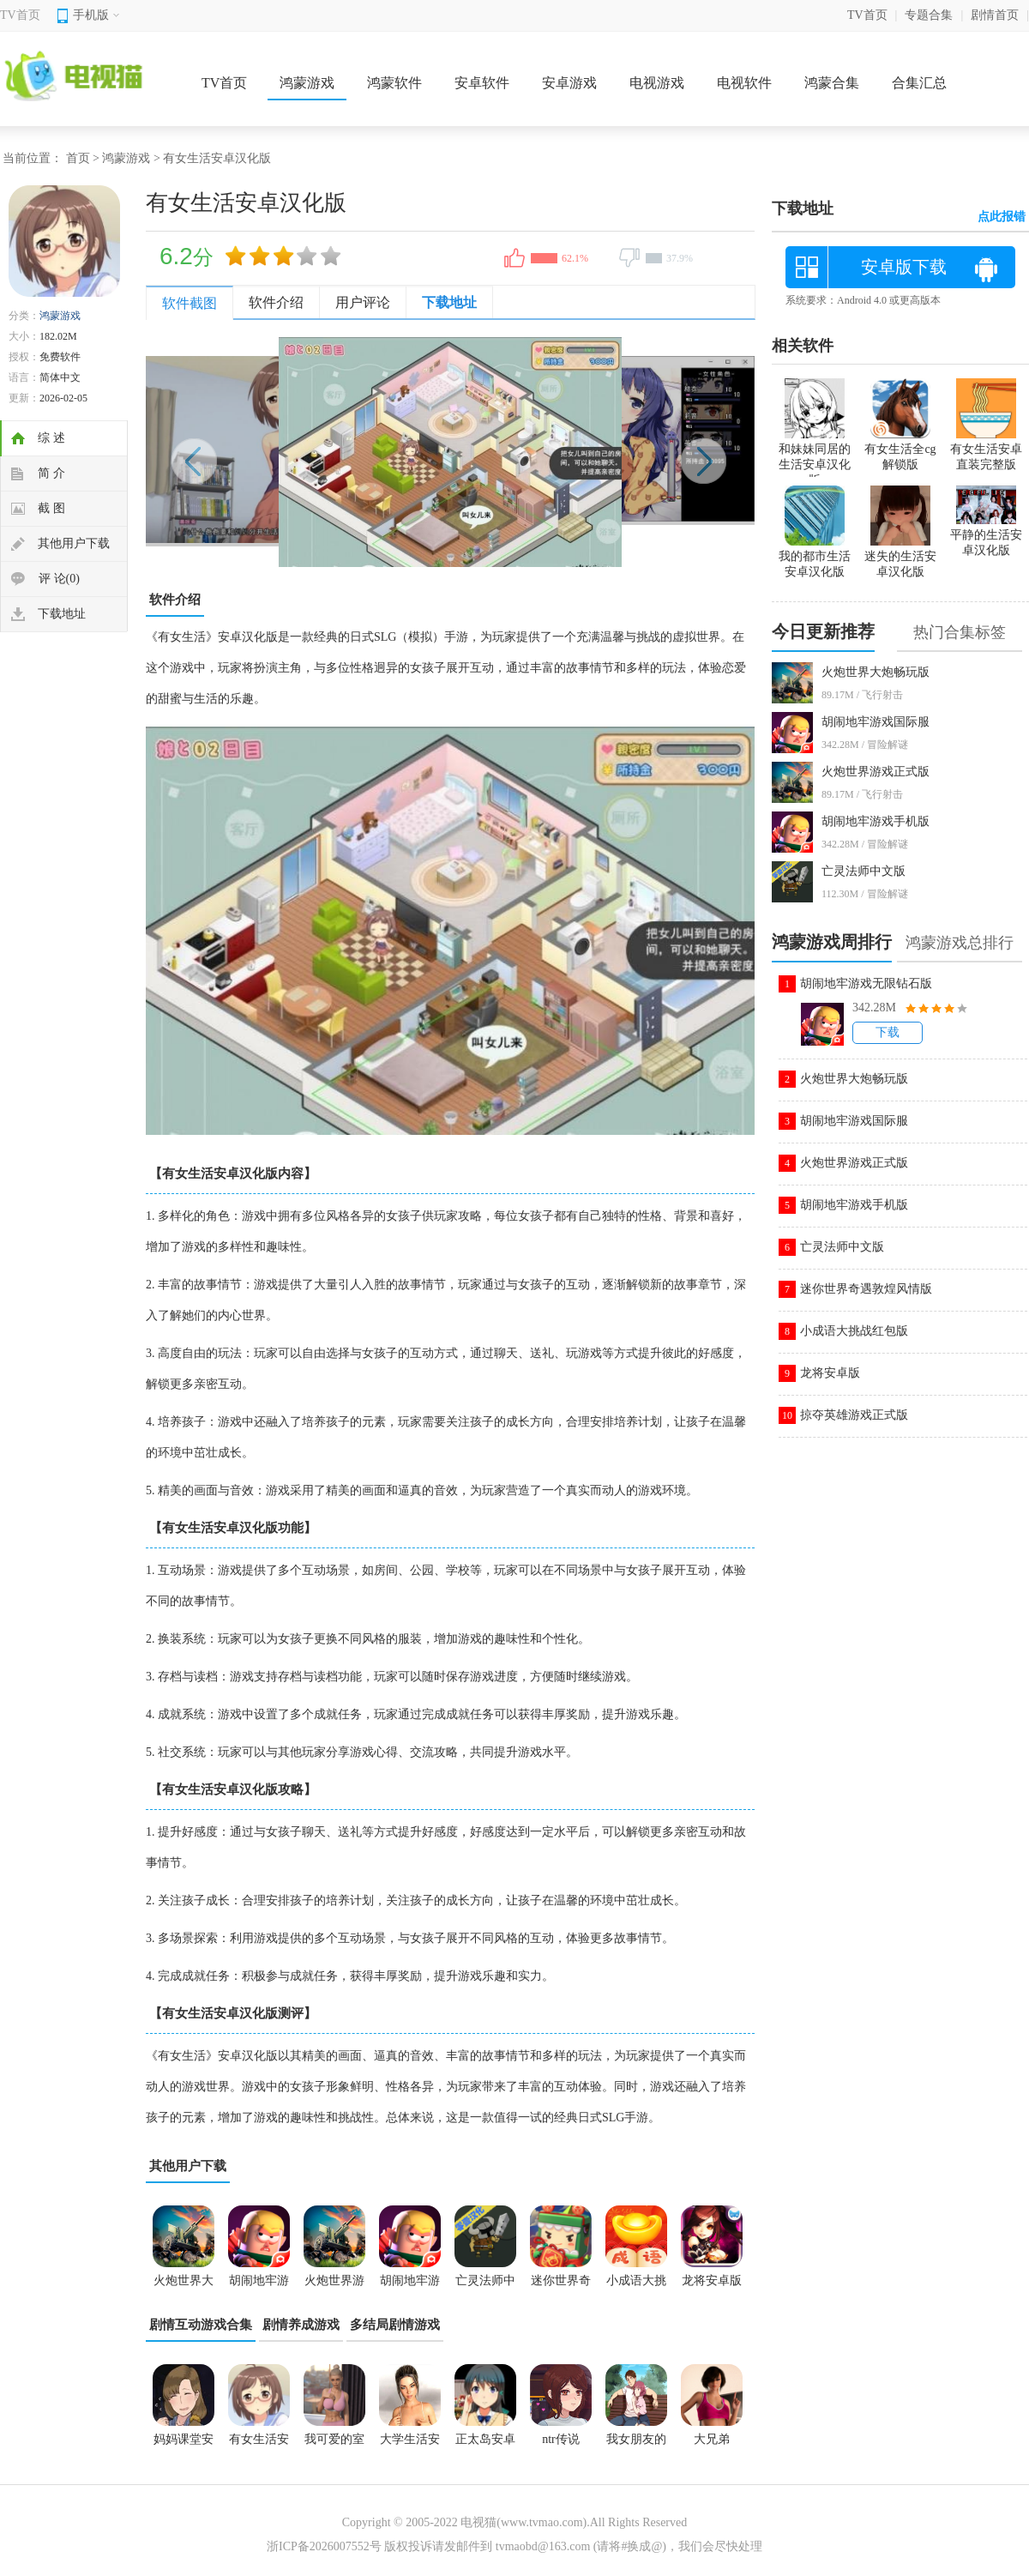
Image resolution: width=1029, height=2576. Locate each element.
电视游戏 (656, 82)
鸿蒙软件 (394, 82)
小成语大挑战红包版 (854, 1330)
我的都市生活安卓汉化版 (815, 556)
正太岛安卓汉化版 (485, 2445)
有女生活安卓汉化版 (259, 2445)
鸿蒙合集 (831, 82)
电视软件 (744, 82)
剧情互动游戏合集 (200, 2325)
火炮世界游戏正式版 (875, 771)
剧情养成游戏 (301, 2325)
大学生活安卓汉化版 (410, 2445)
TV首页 (20, 15)
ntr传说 (561, 2439)
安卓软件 (481, 82)
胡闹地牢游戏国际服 (875, 721)
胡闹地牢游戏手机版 (875, 821)
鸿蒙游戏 (307, 82)
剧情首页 (995, 15)
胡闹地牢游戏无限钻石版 (866, 983)
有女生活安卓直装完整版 (986, 449)
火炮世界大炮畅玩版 (875, 672)
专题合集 (929, 15)
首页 (78, 158)
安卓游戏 (569, 82)
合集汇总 (919, 82)
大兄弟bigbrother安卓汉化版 (712, 2445)
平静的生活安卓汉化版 (986, 535)
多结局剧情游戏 (395, 2325)
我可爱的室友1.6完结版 (334, 2445)
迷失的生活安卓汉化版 (900, 556)
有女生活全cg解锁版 (900, 449)
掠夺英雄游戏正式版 (854, 1415)
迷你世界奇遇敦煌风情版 (866, 1288)
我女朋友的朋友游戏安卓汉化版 (636, 2445)
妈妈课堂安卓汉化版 (183, 2445)
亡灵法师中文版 (863, 871)
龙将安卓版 (830, 1372)
